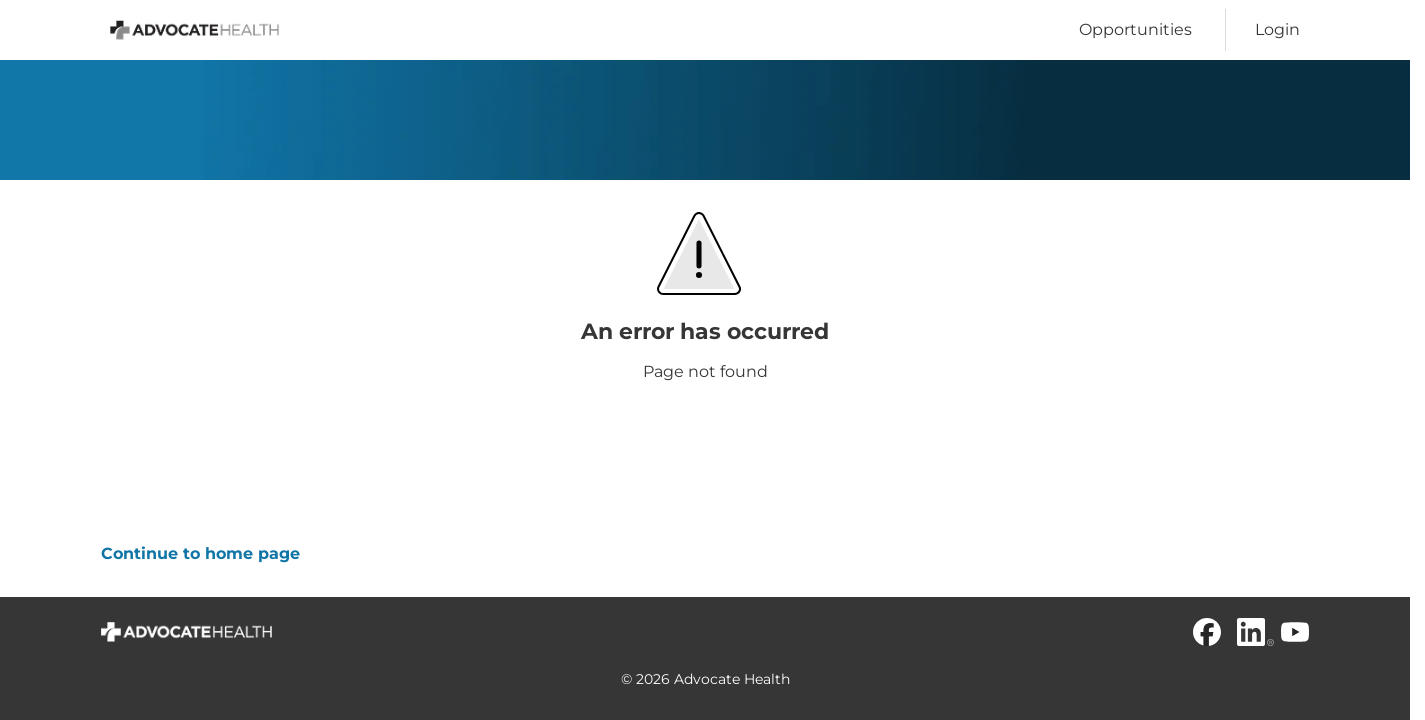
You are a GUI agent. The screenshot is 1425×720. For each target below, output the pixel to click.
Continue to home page (200, 553)
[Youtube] (1295, 632)
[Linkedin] (1251, 632)
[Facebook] (1207, 632)
